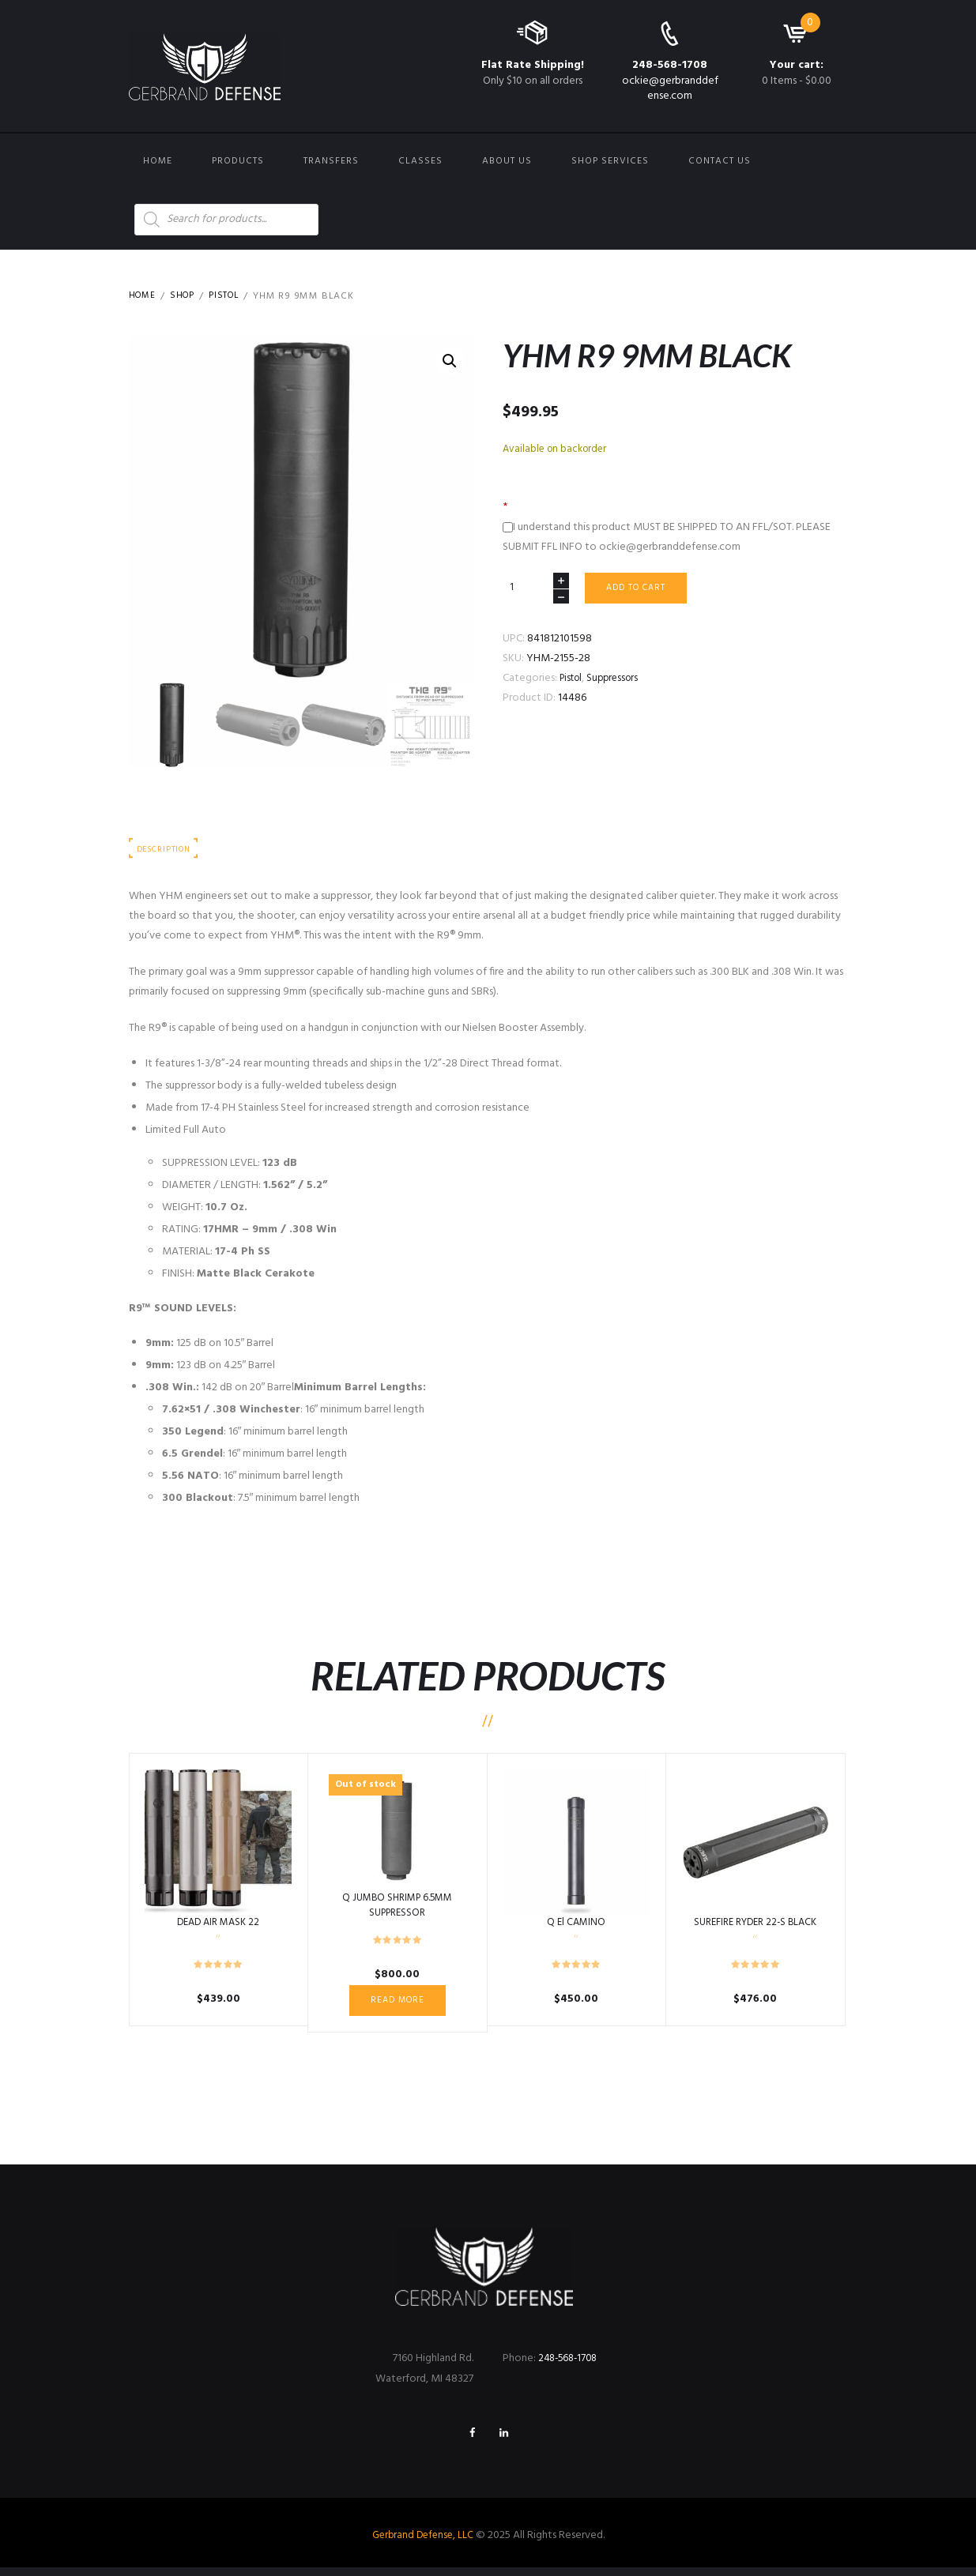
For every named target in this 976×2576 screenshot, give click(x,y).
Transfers (331, 161)
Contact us (719, 161)
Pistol (230, 296)
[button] (448, 362)
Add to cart (640, 589)
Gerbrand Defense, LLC (422, 2544)
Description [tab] (167, 851)
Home (157, 161)
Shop (185, 296)
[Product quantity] (536, 590)
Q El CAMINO (576, 1925)
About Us (507, 161)
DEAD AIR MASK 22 (218, 1925)
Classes (420, 161)
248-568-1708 (669, 65)
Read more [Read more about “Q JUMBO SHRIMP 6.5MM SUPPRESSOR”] (397, 2004)
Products (238, 161)
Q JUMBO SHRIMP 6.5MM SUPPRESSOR (397, 1908)
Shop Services (610, 161)
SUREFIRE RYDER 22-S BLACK (755, 1925)
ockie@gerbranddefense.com (670, 88)
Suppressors (618, 681)
